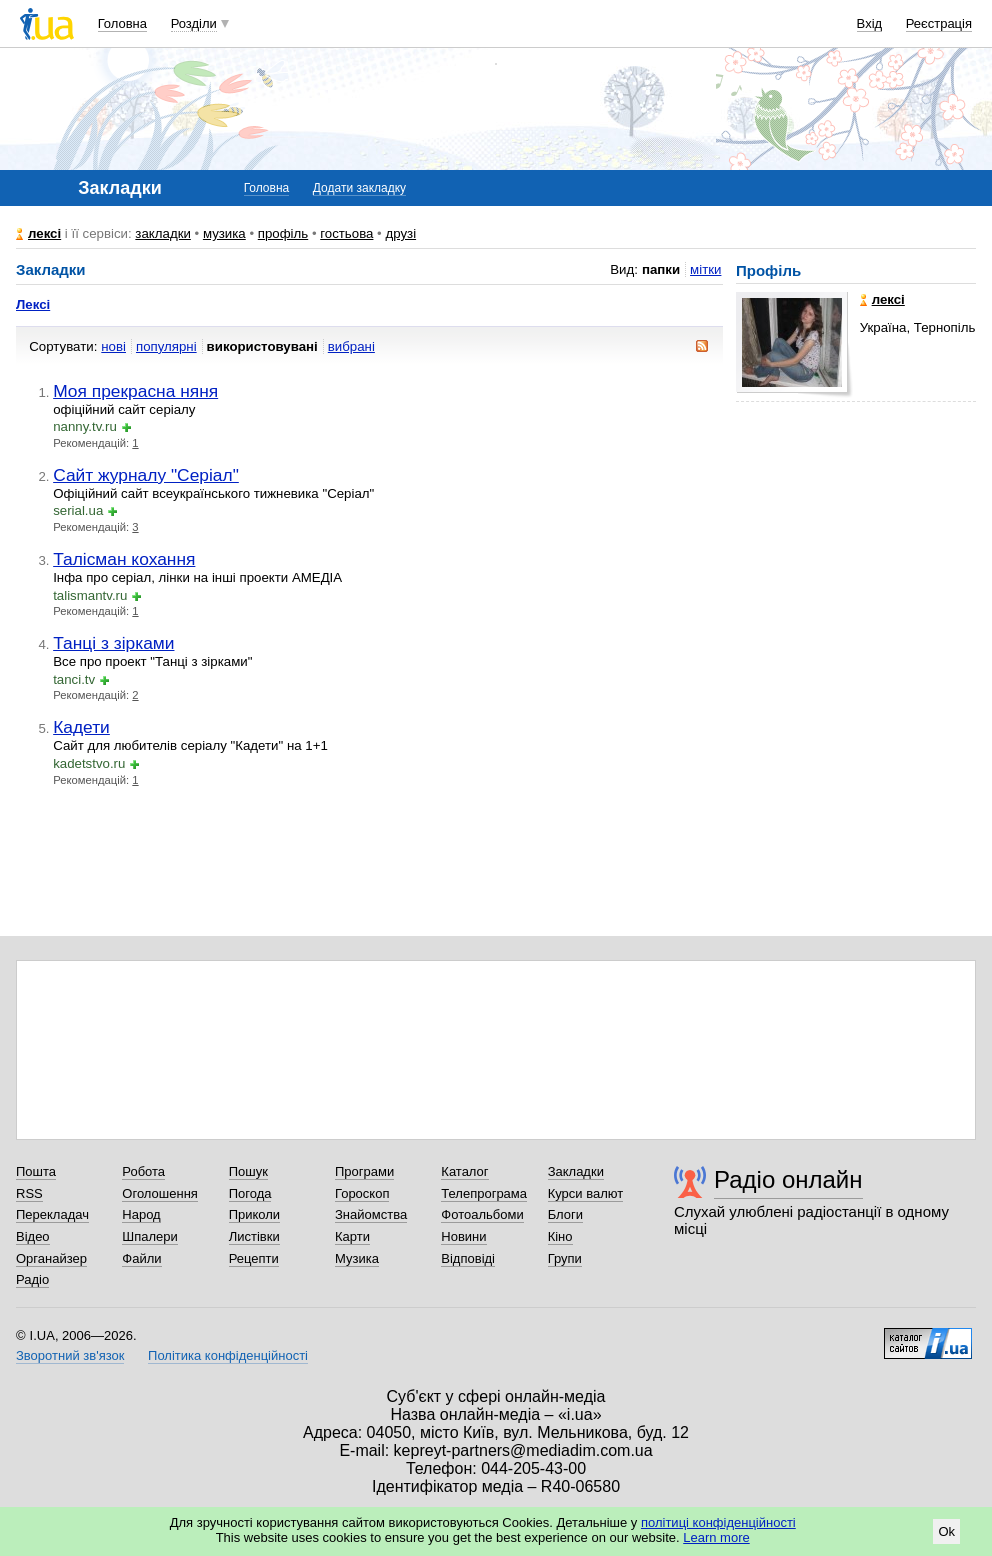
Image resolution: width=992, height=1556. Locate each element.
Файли (141, 1258)
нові (113, 346)
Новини (463, 1236)
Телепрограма (484, 1193)
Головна (122, 23)
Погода (250, 1193)
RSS (29, 1193)
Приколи (254, 1214)
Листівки (254, 1236)
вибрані (351, 346)
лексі (44, 233)
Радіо (32, 1279)
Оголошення (160, 1193)
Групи (565, 1258)
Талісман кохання (124, 559)
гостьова (346, 233)
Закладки (576, 1171)
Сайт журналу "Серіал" (146, 475)
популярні (166, 346)
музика (224, 233)
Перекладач (52, 1214)
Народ (141, 1214)
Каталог (464, 1171)
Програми (364, 1171)
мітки (705, 269)
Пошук (248, 1171)
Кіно (560, 1236)
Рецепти (254, 1258)
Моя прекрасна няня (135, 391)
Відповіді (468, 1258)
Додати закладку (359, 188)
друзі (400, 233)
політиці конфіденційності (718, 1522)
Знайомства (371, 1214)
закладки (163, 233)
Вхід (870, 23)
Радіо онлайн (788, 1179)
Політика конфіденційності (228, 1355)
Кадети (81, 727)
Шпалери (150, 1236)
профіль (283, 233)
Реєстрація (939, 23)
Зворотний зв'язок (70, 1355)
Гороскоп (362, 1193)
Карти (352, 1236)
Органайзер (51, 1258)
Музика (357, 1258)
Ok (946, 1531)
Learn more (716, 1537)
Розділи (194, 23)
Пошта (36, 1171)
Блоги (565, 1214)
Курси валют (586, 1193)
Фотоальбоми (482, 1214)
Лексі (33, 304)
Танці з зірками (113, 643)
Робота (143, 1171)
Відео (33, 1236)
